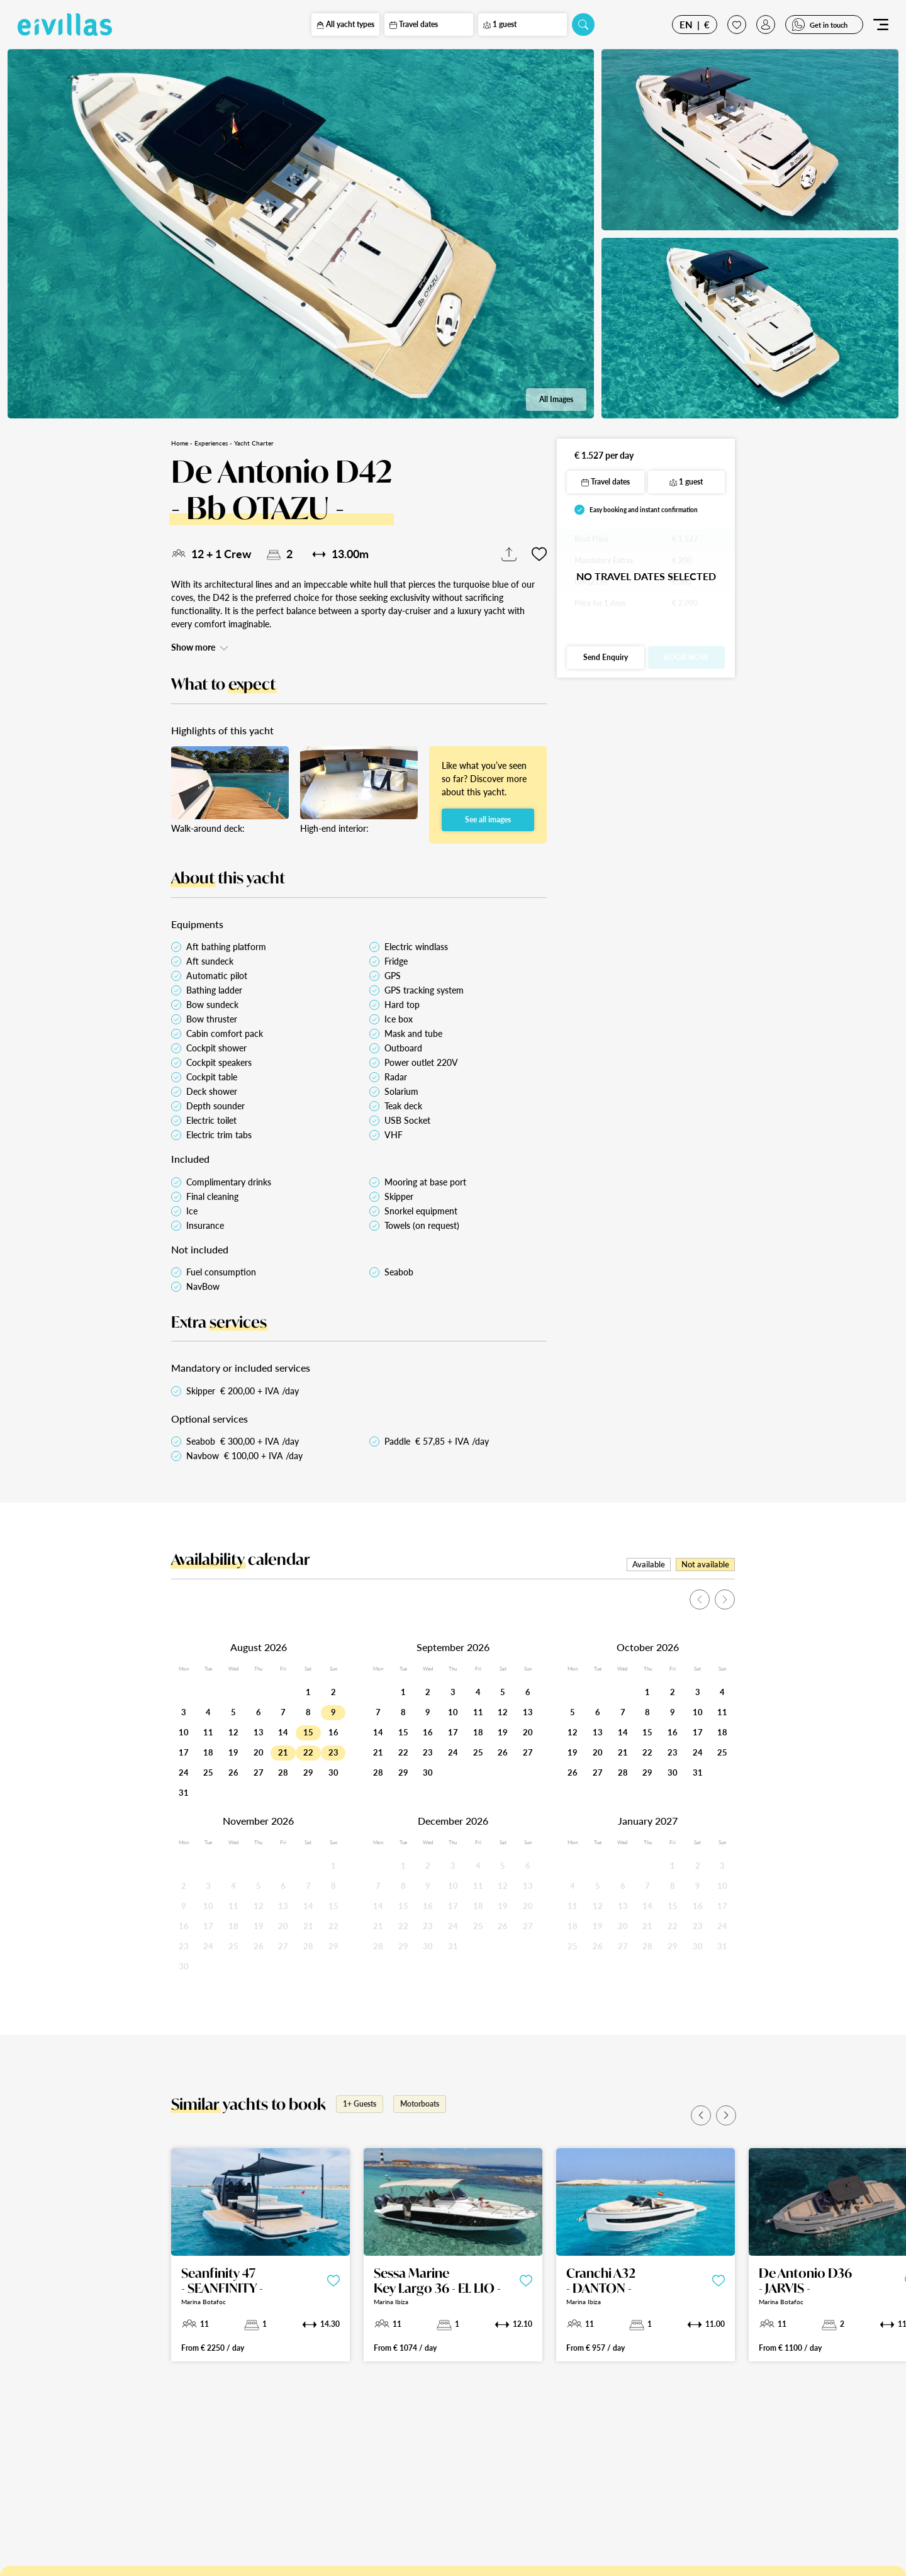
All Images (556, 399)
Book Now (686, 657)
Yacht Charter (254, 443)
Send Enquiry (605, 657)
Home (179, 443)
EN (686, 24)
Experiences (211, 443)
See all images (488, 819)
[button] (701, 2115)
